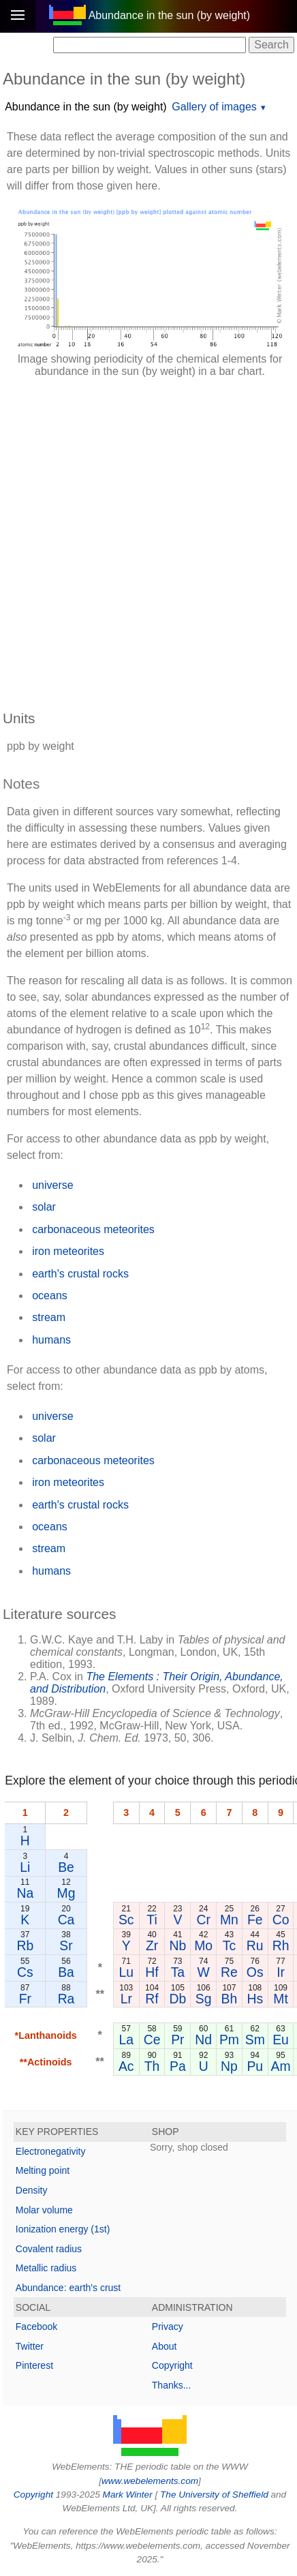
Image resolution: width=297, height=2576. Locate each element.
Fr (25, 1998)
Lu (126, 1972)
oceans (49, 1295)
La (126, 2039)
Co (281, 1919)
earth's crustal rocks (80, 1273)
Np (229, 2066)
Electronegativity (51, 2151)
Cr (203, 1919)
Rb (24, 1945)
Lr (126, 1998)
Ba (66, 1972)
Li (25, 1867)
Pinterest (34, 2365)
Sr (65, 1945)
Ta (178, 1972)
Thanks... (171, 2385)
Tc (229, 1945)
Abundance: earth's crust (68, 2287)
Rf (151, 1998)
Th (152, 2066)
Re (229, 1972)
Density (32, 2190)
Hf (151, 1972)
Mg (66, 1892)
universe (52, 1185)
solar (44, 1207)
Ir (281, 1972)
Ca (66, 1919)
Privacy (167, 2326)
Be (66, 1867)
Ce (152, 2039)
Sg (204, 1998)
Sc (126, 1919)
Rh (281, 1945)
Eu (280, 2039)
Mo (203, 1945)
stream (48, 1317)
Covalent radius (49, 2248)
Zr (152, 1945)
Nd (203, 2039)
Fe (255, 1919)
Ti (151, 1919)
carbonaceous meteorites (93, 1229)
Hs (255, 1998)
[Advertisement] (148, 537)
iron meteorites (68, 1251)
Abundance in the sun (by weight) (85, 106)
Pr (177, 2039)
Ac (126, 2066)
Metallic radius (46, 2267)
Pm (229, 2039)
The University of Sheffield (215, 2494)
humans (51, 1340)
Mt (280, 1998)
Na (24, 1892)
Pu (255, 2066)
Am (281, 2066)
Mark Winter (128, 2494)
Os (255, 1972)
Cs (25, 1972)
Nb (177, 1945)
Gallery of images (214, 106)
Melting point (42, 2170)
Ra (66, 1998)
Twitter (30, 2346)
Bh (229, 1998)
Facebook (36, 2326)
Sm (255, 2039)
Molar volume (44, 2209)
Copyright (172, 2365)
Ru (255, 1945)
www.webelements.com (149, 2481)
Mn (229, 1919)
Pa (178, 2066)
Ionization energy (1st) (63, 2229)
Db (177, 1998)
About (164, 2346)
